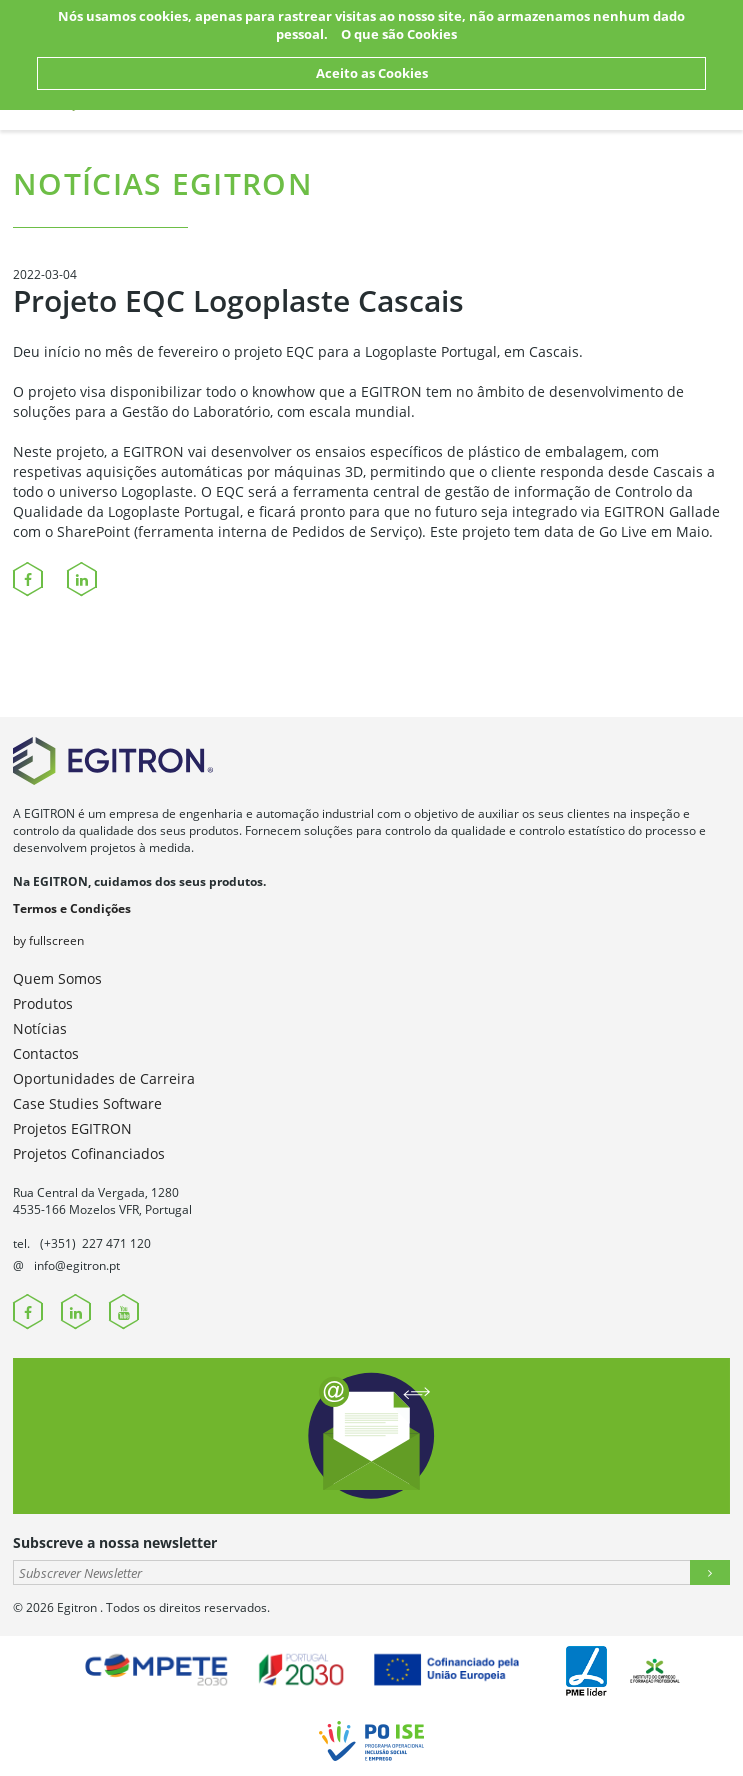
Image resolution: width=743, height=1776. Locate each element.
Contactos (46, 1053)
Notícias (40, 1028)
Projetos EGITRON (72, 1128)
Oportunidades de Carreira (104, 1078)
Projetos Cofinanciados (89, 1153)
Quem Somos (57, 978)
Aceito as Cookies (372, 73)
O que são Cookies (399, 34)
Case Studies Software (87, 1103)
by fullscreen (48, 940)
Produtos (43, 1003)
